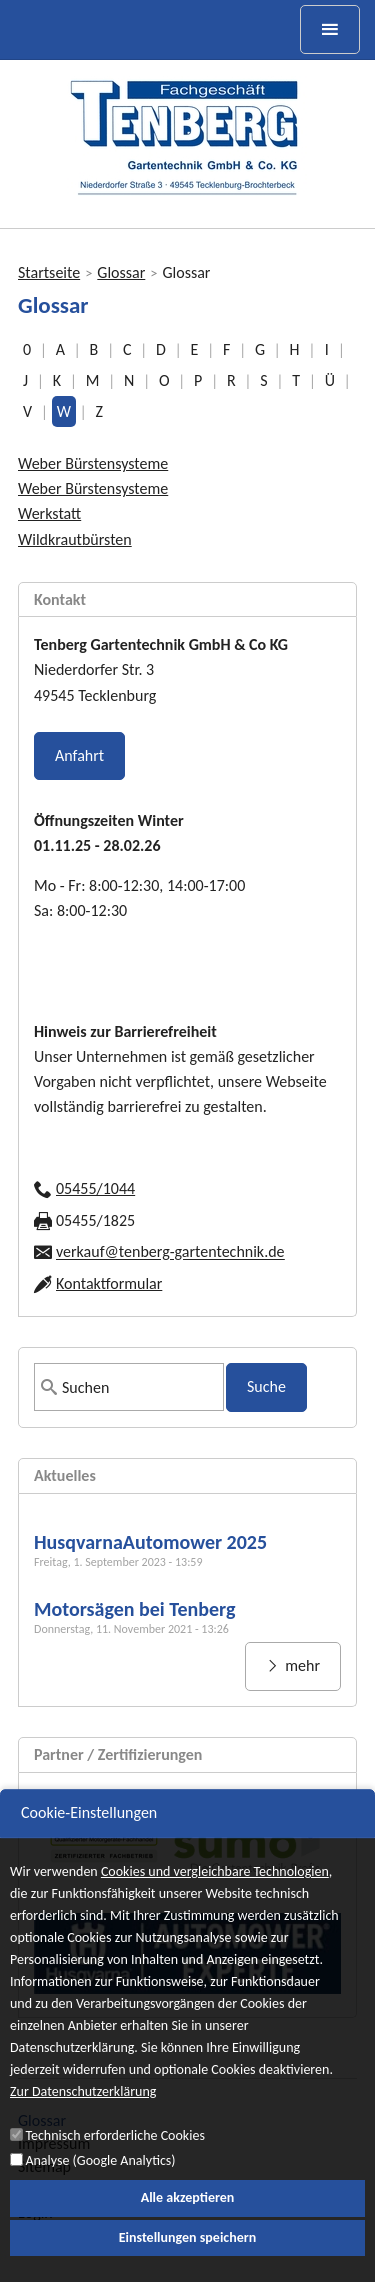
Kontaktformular (109, 1283)
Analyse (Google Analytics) (100, 2178)
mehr (301, 1665)
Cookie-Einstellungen (89, 1831)
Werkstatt (49, 513)
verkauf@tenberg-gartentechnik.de (170, 1252)
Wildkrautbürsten (75, 539)
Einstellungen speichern (188, 2255)
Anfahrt (79, 755)
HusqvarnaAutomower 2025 (150, 1542)
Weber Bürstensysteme (93, 463)
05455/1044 (95, 1188)
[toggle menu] (330, 29)
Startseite (49, 272)
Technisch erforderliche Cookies (114, 2154)
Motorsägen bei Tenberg (134, 1609)
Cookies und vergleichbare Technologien (215, 1890)
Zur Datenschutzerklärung (83, 2111)
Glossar (121, 272)
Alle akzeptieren (188, 2216)
